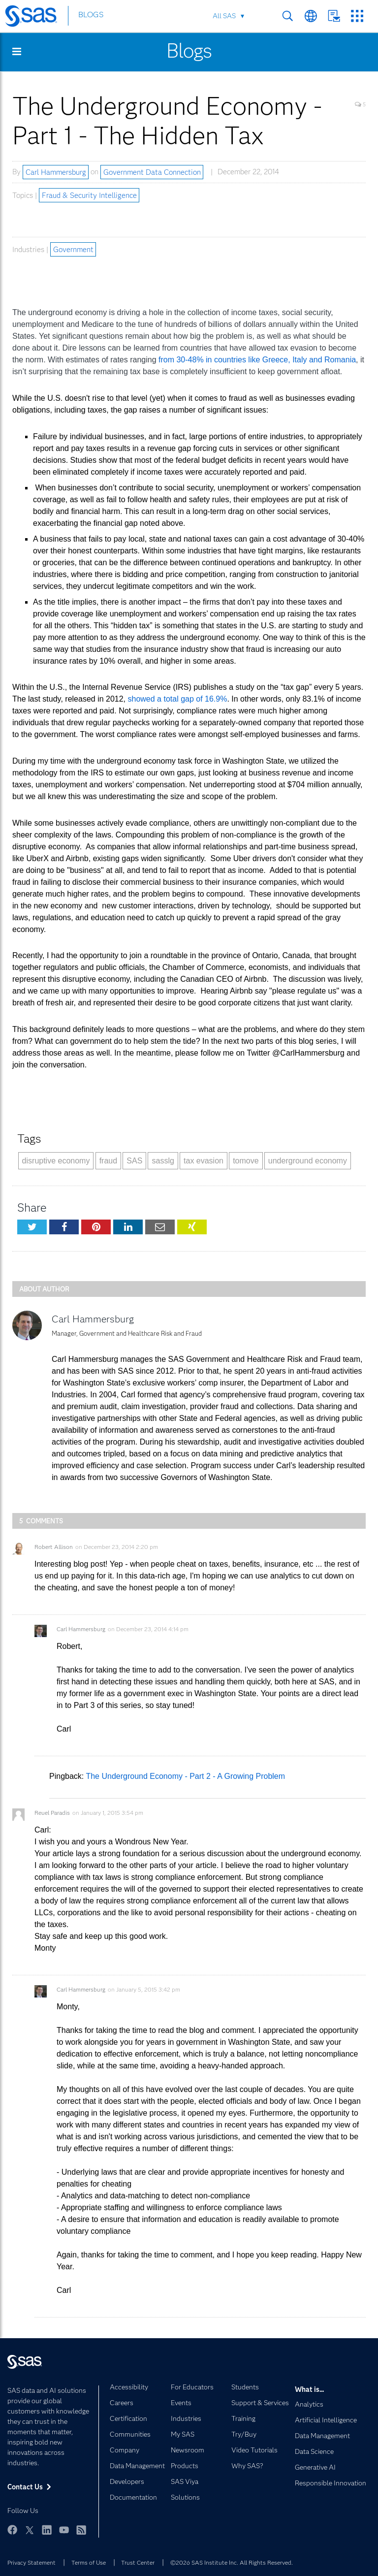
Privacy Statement (31, 2562)
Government (73, 249)
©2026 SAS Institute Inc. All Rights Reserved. (231, 2562)
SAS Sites (357, 16)
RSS (81, 2530)
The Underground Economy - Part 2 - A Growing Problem (185, 1776)
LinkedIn (47, 2530)
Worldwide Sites (311, 16)
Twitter (29, 2530)
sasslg (163, 1161)
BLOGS (90, 16)
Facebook (12, 2530)
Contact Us (334, 16)
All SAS (224, 15)
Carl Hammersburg (56, 171)
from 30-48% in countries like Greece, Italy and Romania (257, 359)
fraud (108, 1161)
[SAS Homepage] (35, 18)
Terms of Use (88, 2562)
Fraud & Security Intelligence (89, 195)
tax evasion (203, 1161)
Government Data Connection (152, 171)
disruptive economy (56, 1161)
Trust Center (138, 2562)
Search (288, 16)
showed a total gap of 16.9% (177, 699)
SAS (134, 1161)
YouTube (64, 2530)
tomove (245, 1161)
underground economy (307, 1161)
